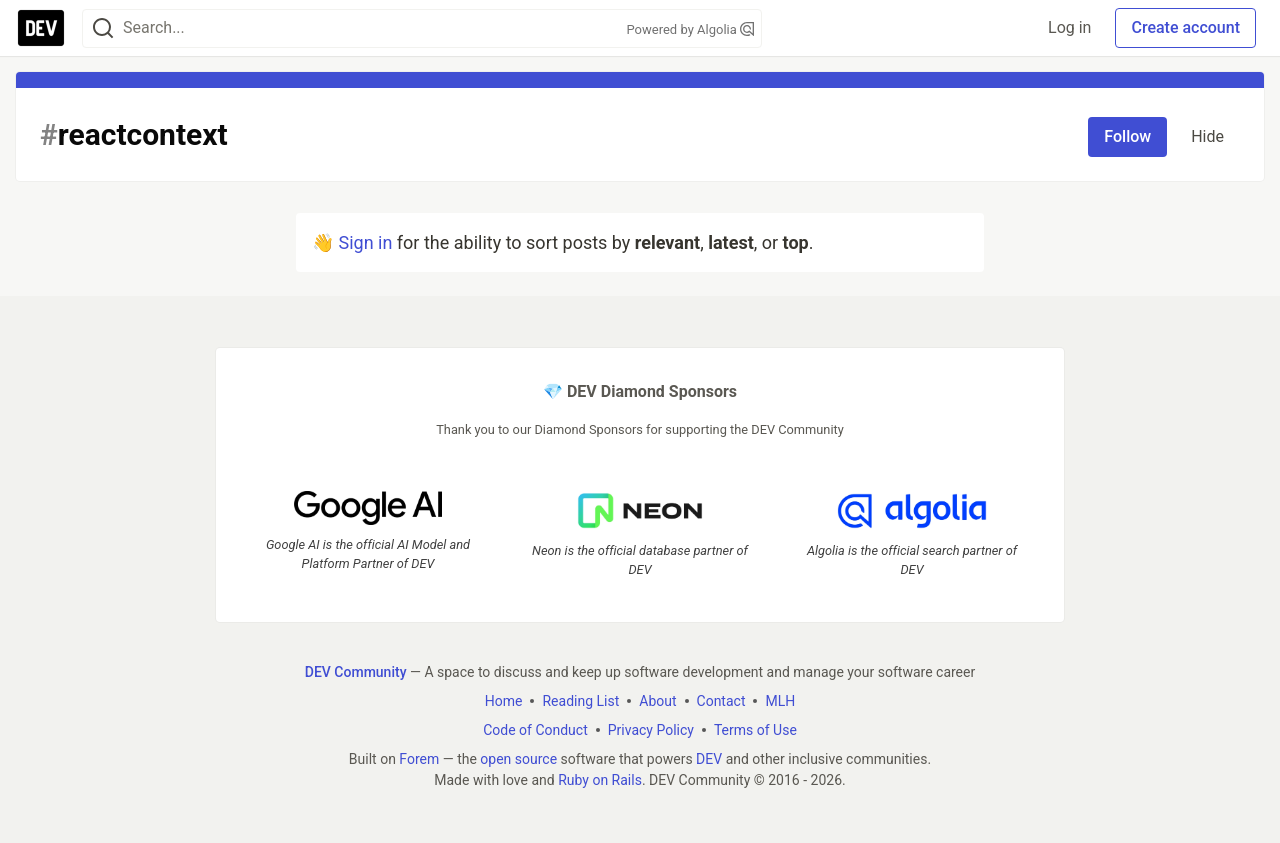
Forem (419, 759)
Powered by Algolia (690, 29)
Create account (1185, 27)
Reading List (580, 701)
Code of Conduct (535, 730)
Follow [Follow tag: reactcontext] (1127, 136)
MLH (780, 701)
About (657, 701)
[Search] (103, 28)
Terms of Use (755, 730)
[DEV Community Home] (41, 28)
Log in (1069, 27)
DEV (709, 759)
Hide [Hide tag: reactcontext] (1207, 136)
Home (504, 701)
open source (518, 759)
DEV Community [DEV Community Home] (356, 672)
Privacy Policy (651, 730)
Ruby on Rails (600, 780)
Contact (721, 701)
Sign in (365, 242)
